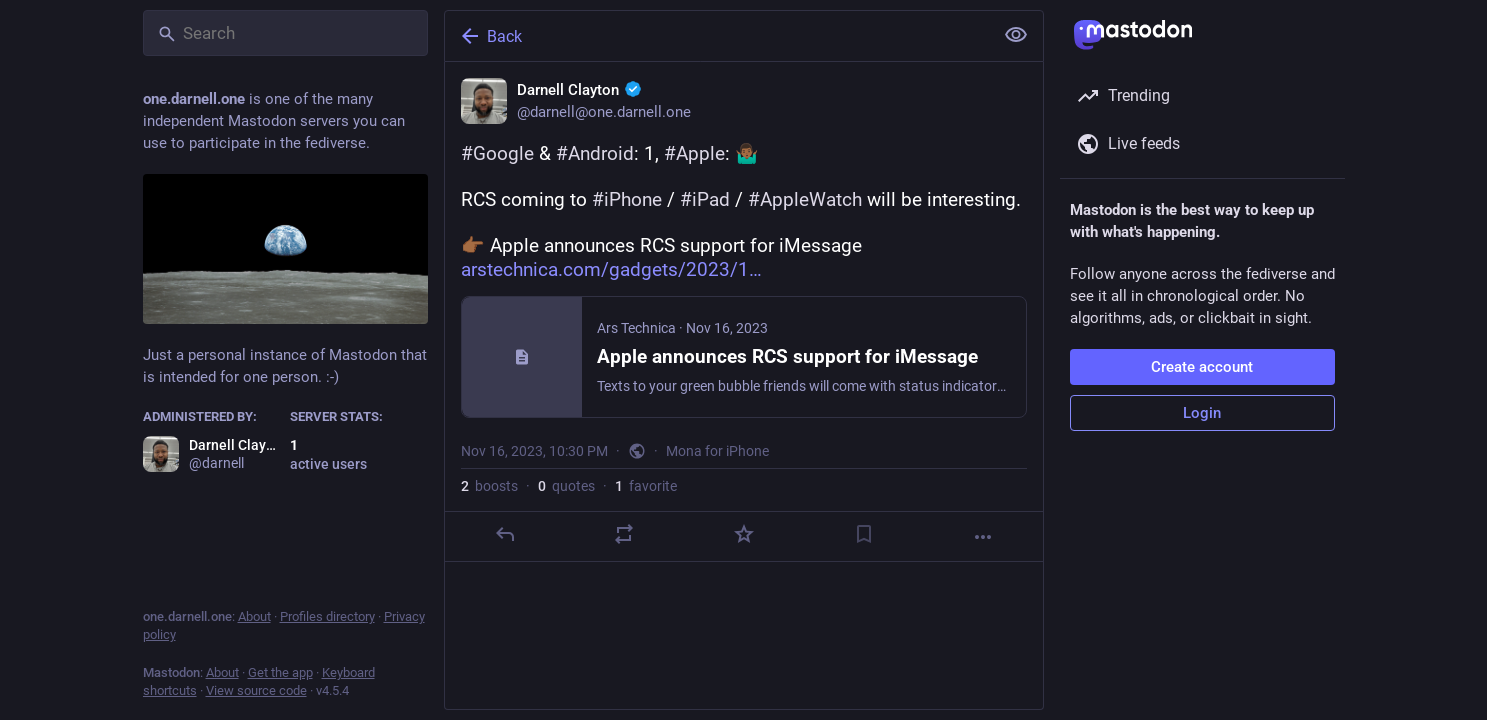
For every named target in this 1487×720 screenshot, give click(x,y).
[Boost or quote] (624, 534)
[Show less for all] (1016, 35)
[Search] (285, 33)
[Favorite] (743, 534)
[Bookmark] (863, 534)
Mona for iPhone (717, 451)
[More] (983, 537)
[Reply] (504, 534)
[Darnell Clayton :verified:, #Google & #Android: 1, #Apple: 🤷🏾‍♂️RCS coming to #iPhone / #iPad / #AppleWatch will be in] (744, 312)
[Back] (717, 36)
